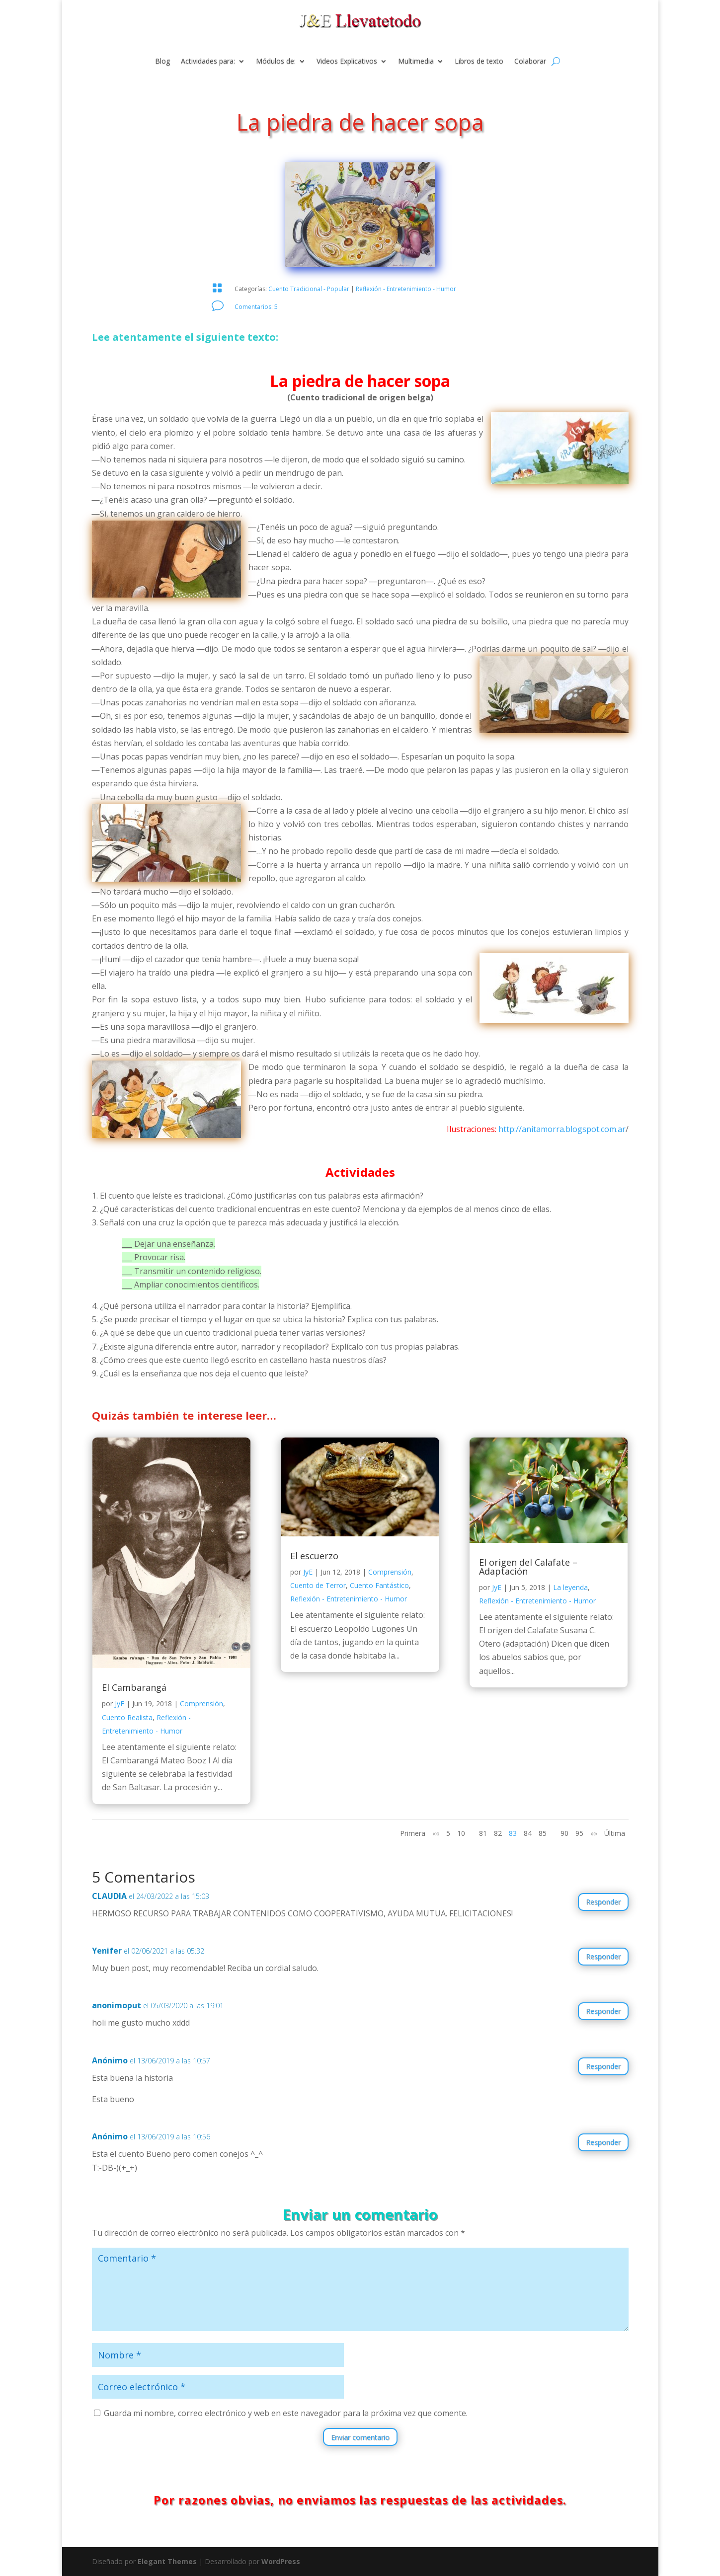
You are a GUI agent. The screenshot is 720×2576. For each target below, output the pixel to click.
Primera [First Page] (412, 1833)
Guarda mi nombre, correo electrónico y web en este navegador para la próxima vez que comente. (286, 2413)
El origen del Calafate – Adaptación (528, 1566)
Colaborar (530, 62)
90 (564, 1833)
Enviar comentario (360, 2437)
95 (579, 1833)
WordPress (280, 2561)
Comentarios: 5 (256, 307)
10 (461, 1833)
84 (528, 1833)
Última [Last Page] (614, 1833)
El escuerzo (314, 1556)
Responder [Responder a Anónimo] (603, 2066)
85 (543, 1833)
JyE (119, 1703)
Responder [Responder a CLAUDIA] (603, 1901)
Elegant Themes (167, 2561)
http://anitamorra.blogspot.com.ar (562, 1129)
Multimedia (416, 62)
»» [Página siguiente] (593, 1833)
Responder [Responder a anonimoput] (603, 2011)
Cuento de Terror (318, 1585)
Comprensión (201, 1703)
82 (498, 1833)
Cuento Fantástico (379, 1585)
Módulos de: (276, 62)
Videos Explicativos (347, 62)
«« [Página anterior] (435, 1833)
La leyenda (570, 1587)
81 (483, 1833)
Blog (162, 62)
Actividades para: (208, 62)
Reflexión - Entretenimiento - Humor (406, 289)
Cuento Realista (127, 1717)
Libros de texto (479, 62)
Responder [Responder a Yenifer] (603, 1956)
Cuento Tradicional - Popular (308, 289)
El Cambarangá (134, 1687)
